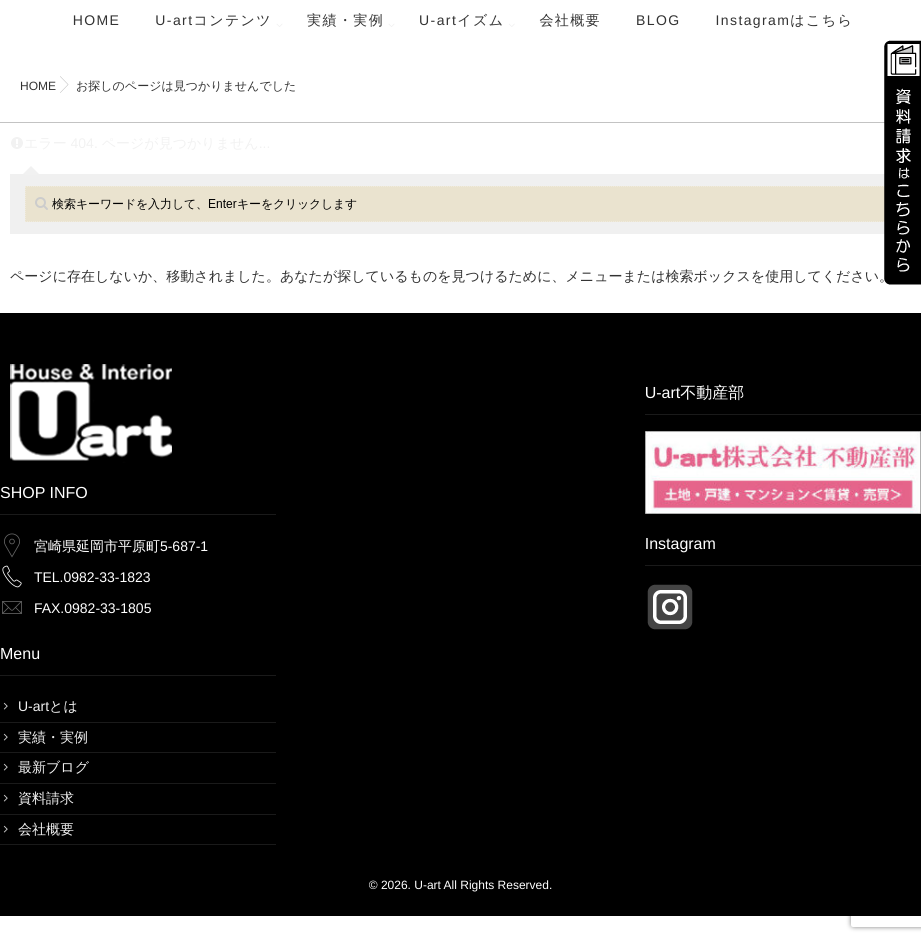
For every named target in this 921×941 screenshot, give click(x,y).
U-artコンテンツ (213, 31)
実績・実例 (345, 31)
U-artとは (48, 706)
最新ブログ (53, 767)
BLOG (658, 31)
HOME (97, 31)
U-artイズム (461, 31)
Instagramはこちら (785, 31)
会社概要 (570, 31)
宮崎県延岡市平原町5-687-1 (121, 546)
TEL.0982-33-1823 (92, 577)
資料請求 (46, 798)
